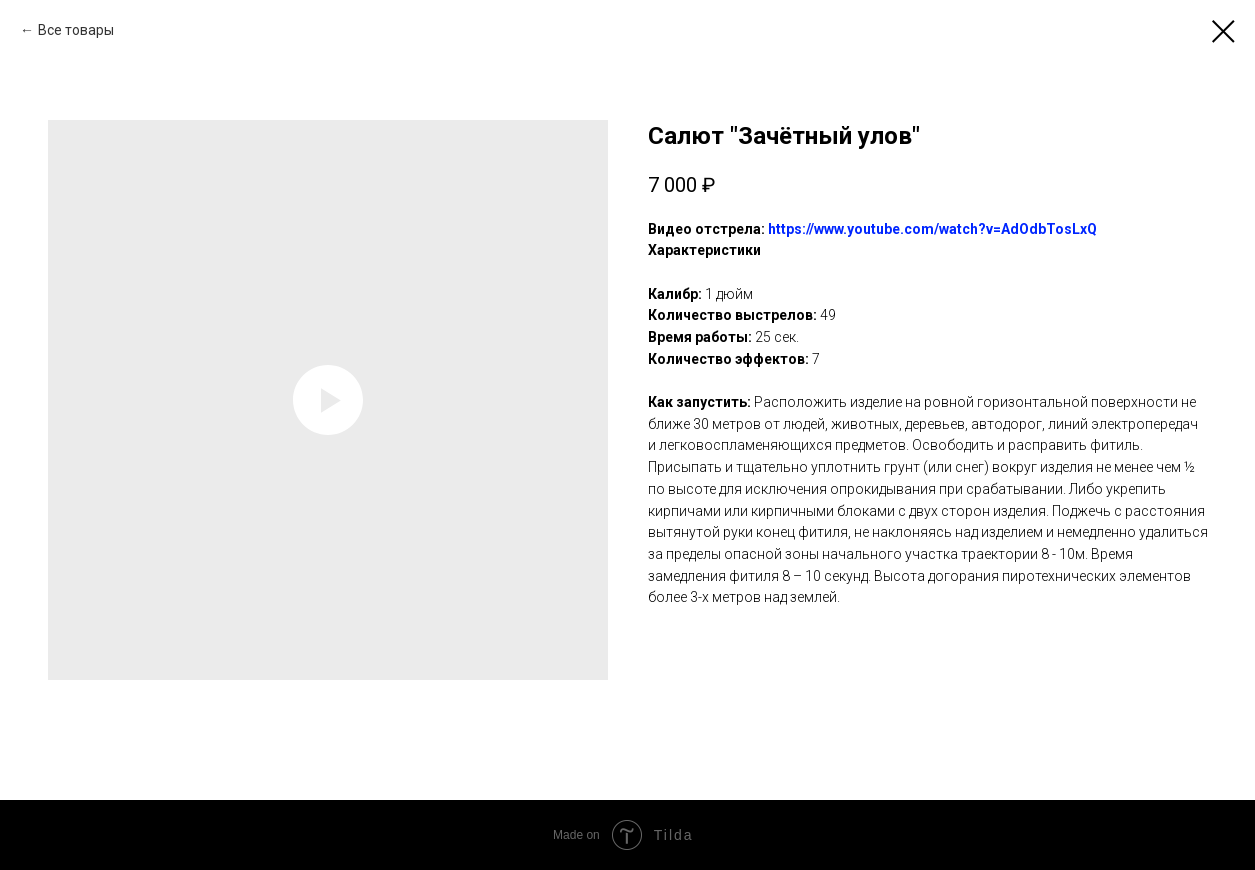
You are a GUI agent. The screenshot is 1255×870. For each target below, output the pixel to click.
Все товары (76, 30)
